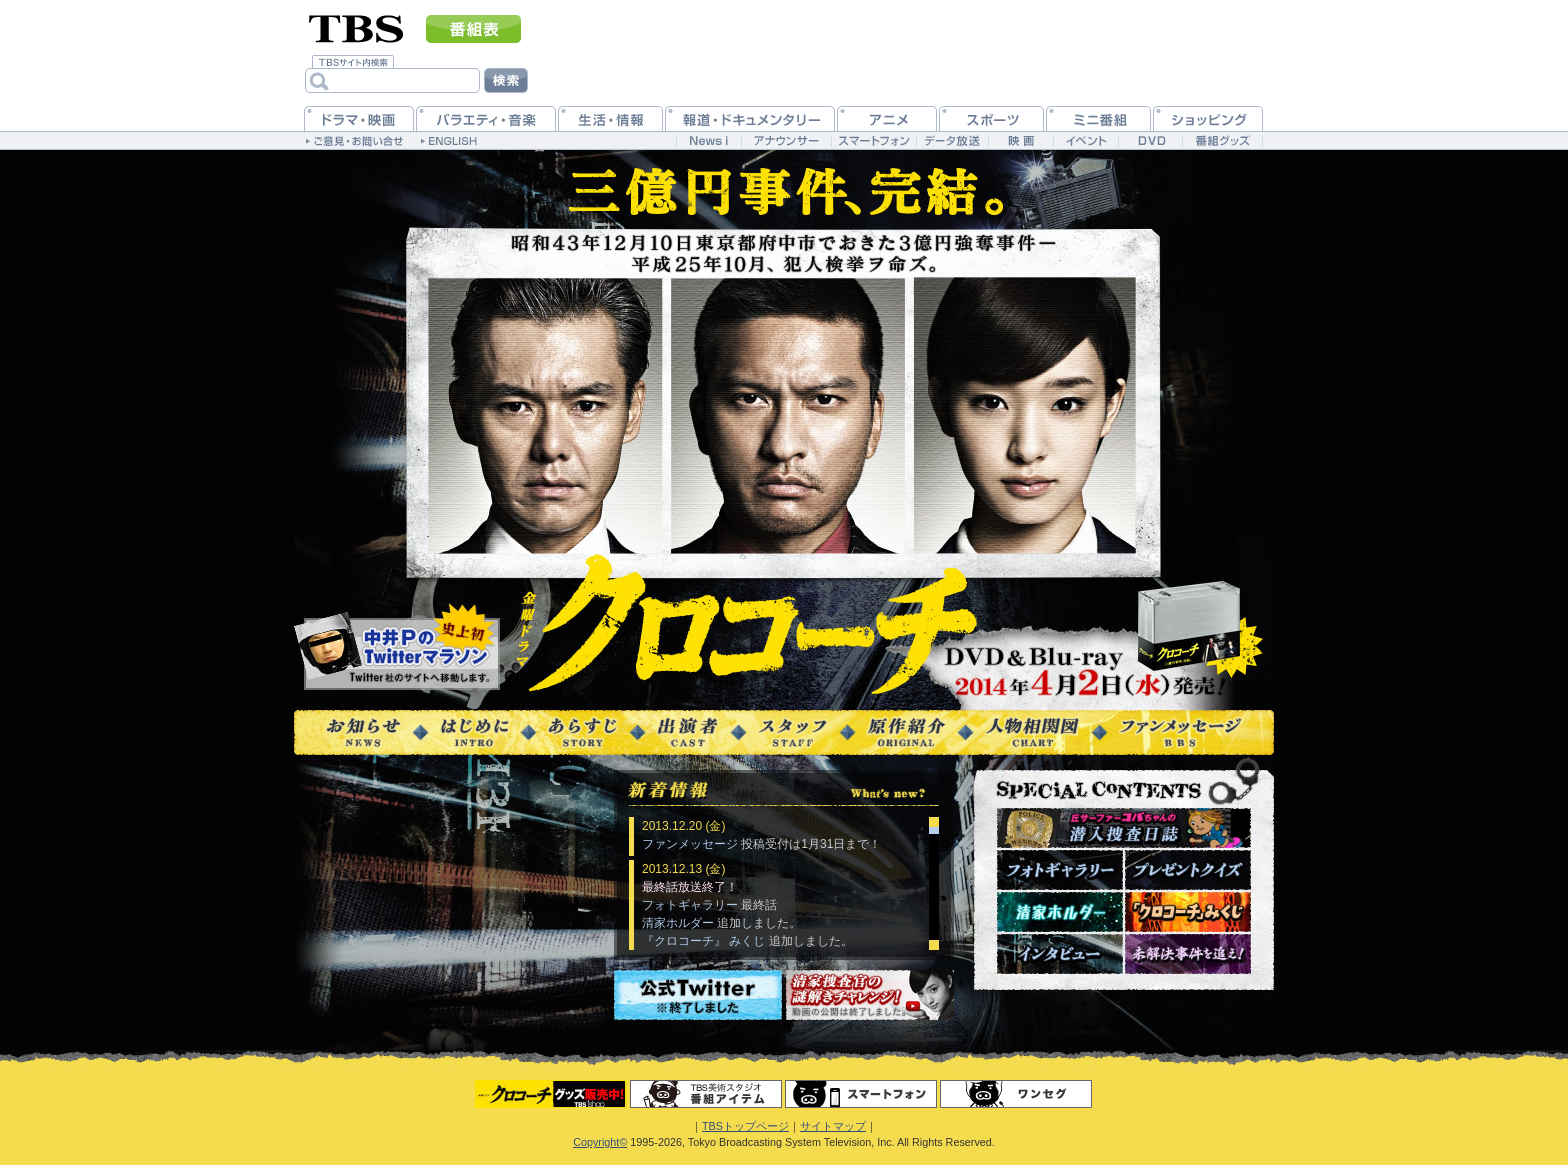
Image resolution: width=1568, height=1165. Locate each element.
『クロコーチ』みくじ (1188, 912)
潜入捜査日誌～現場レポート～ (1124, 828)
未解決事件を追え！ (1188, 954)
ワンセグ (1016, 1094)
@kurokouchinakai (398, 648)
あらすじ (583, 732)
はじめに (474, 732)
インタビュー (1060, 954)
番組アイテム (706, 1094)
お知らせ (363, 732)
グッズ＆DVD (551, 1094)
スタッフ (793, 732)
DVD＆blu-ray (1092, 671)
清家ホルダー (1060, 912)
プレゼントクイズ (1188, 870)
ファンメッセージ (1180, 732)
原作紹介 (906, 732)
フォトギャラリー (1060, 870)
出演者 (688, 732)
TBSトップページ (745, 1126)
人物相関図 (1032, 732)
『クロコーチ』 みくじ (703, 941)
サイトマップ (833, 1126)
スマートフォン (861, 1094)
